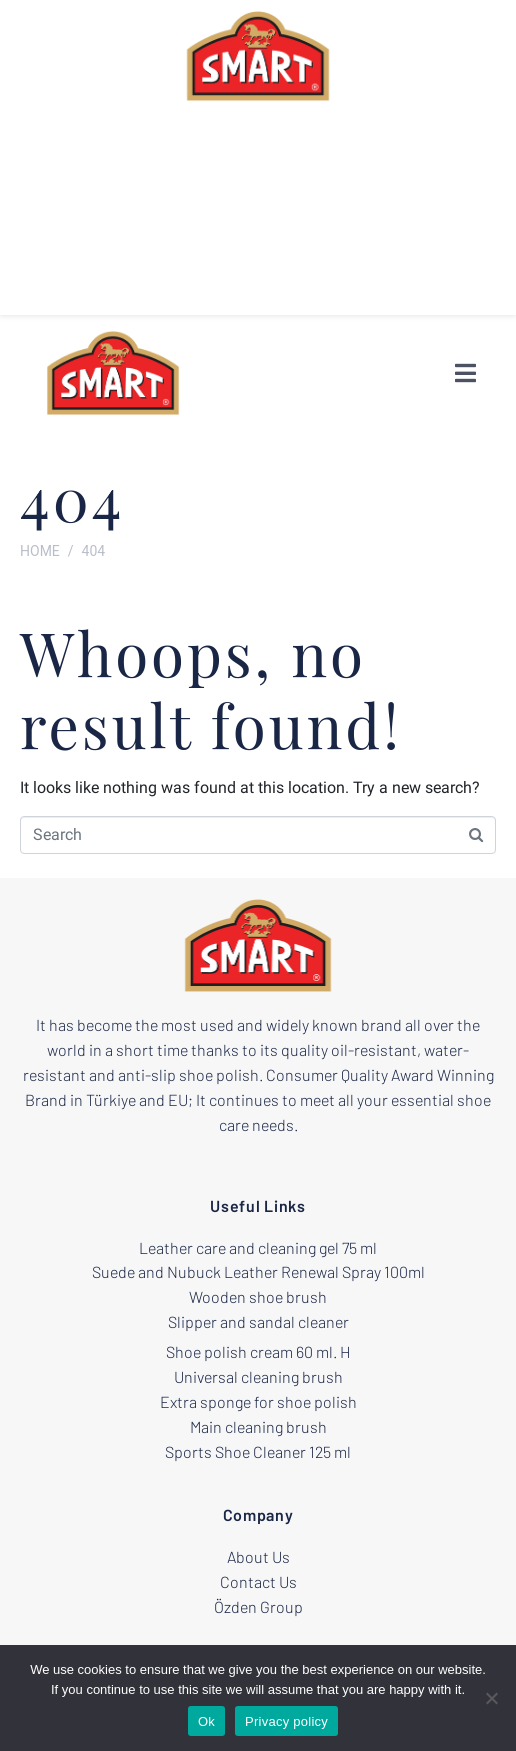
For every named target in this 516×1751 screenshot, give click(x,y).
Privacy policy (286, 1721)
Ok (206, 1721)
